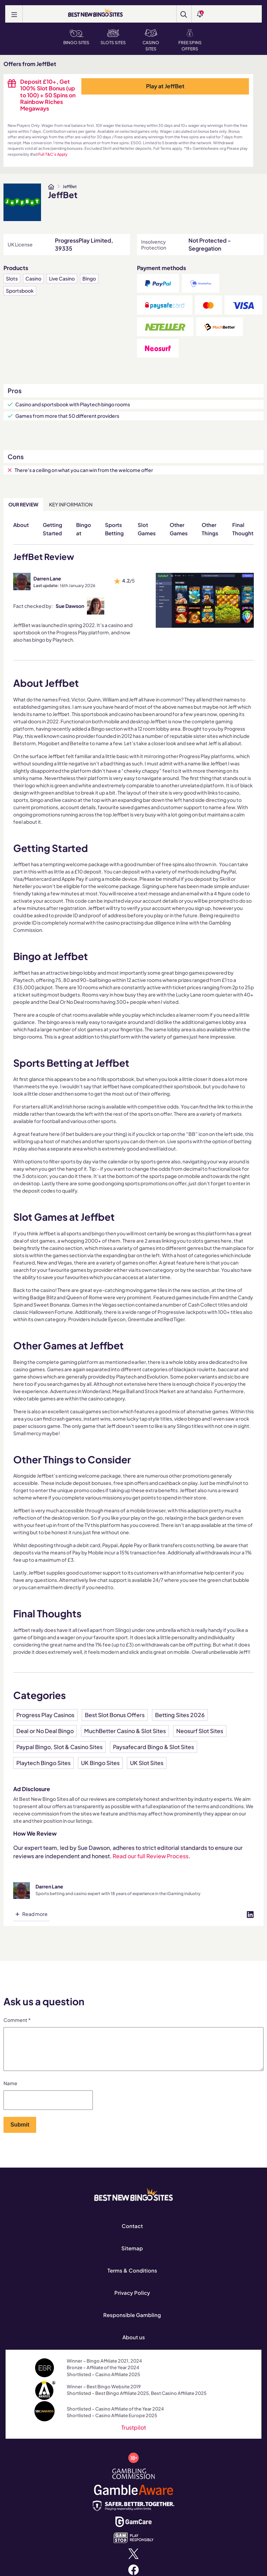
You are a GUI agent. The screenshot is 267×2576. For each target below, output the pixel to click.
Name (10, 2091)
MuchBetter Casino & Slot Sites (125, 1730)
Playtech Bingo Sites (43, 1762)
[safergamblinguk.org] (134, 2513)
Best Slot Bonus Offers (115, 1714)
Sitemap (132, 2256)
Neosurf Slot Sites (199, 1730)
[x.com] (133, 2561)
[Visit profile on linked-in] (250, 1914)
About (21, 524)
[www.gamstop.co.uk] (134, 2545)
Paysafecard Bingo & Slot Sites (153, 1746)
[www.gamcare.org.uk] (133, 2529)
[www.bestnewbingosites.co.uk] (51, 186)
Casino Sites (151, 40)
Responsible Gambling (132, 2323)
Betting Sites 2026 (180, 1714)
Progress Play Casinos (45, 1714)
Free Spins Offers (190, 40)
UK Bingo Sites (100, 1762)
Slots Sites (113, 37)
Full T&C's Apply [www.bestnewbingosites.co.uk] (52, 154)
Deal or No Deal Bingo (45, 1730)
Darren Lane (47, 578)
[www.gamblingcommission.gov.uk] (133, 2481)
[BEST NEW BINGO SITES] (95, 13)
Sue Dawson (70, 606)
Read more (35, 1914)
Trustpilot (133, 2435)
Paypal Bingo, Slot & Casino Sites (59, 1746)
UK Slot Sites (146, 1762)
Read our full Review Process (150, 1856)
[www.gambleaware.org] (133, 2497)
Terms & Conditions (132, 2278)
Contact (132, 2234)
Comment (17, 2019)
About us (133, 2345)
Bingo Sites (76, 37)
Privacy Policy (132, 2301)
